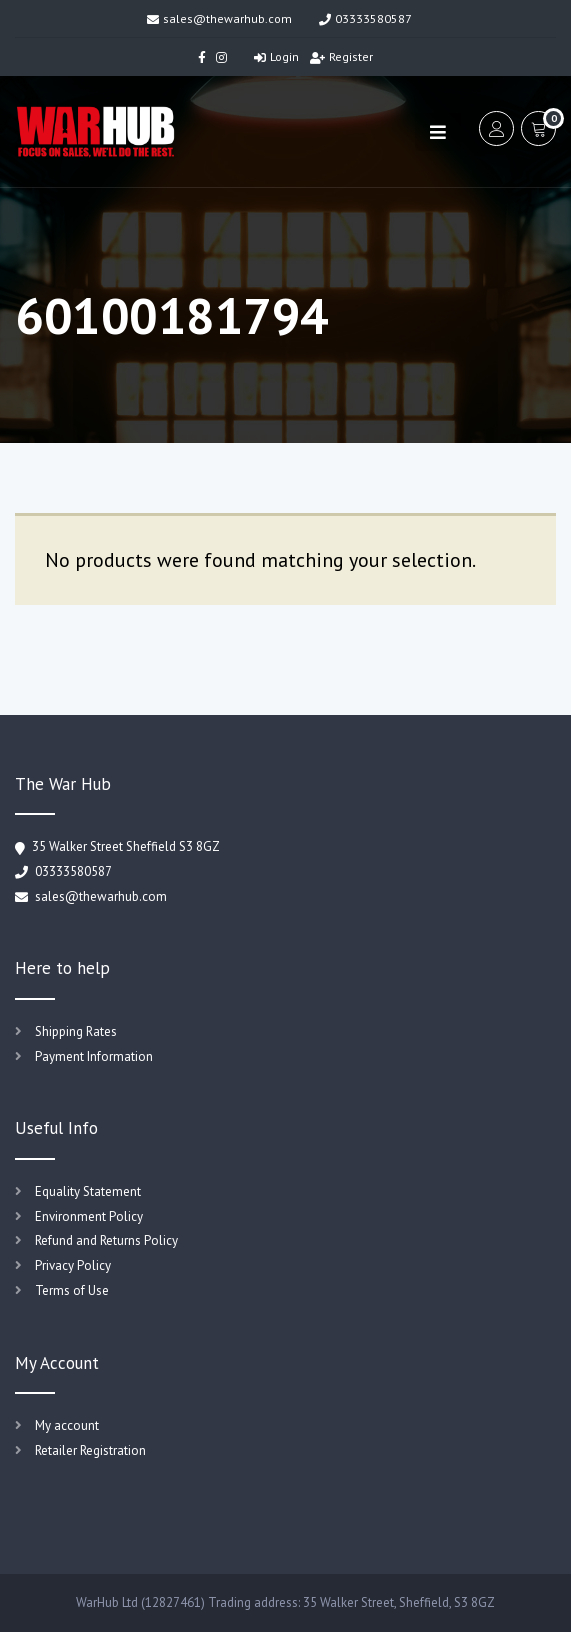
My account (67, 1425)
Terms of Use (72, 1290)
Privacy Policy (73, 1265)
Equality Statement (88, 1191)
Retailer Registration (90, 1450)
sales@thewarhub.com (219, 18)
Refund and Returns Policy (106, 1240)
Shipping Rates (76, 1031)
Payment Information (94, 1056)
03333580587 (365, 18)
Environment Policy (89, 1216)
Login (276, 56)
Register (341, 56)
